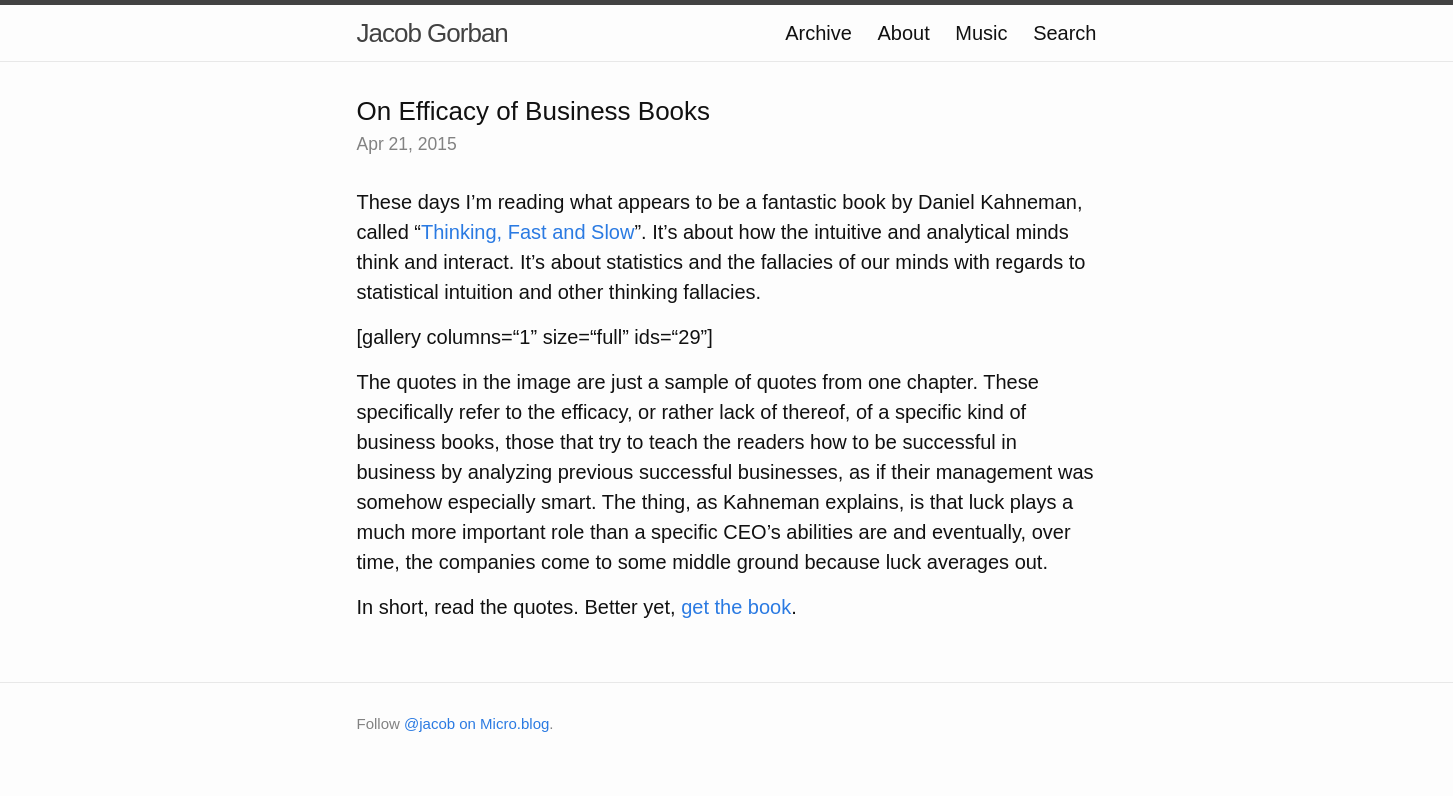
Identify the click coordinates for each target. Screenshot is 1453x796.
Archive (818, 33)
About (904, 33)
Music (981, 33)
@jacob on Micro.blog (476, 723)
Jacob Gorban (432, 33)
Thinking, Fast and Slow (527, 232)
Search (1064, 33)
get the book (736, 607)
